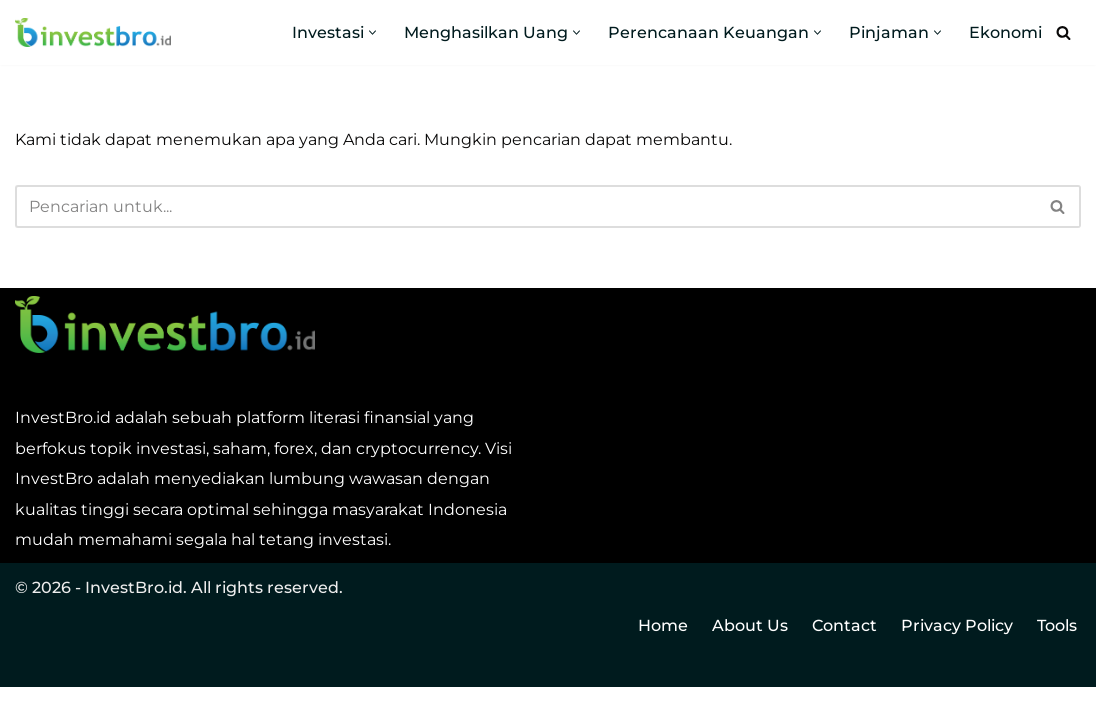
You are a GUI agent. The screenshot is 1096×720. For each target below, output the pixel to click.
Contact (844, 658)
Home (663, 658)
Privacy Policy (957, 658)
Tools (1057, 658)
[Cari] (1063, 32)
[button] (372, 32)
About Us (750, 658)
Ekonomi (1005, 32)
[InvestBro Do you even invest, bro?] (93, 33)
